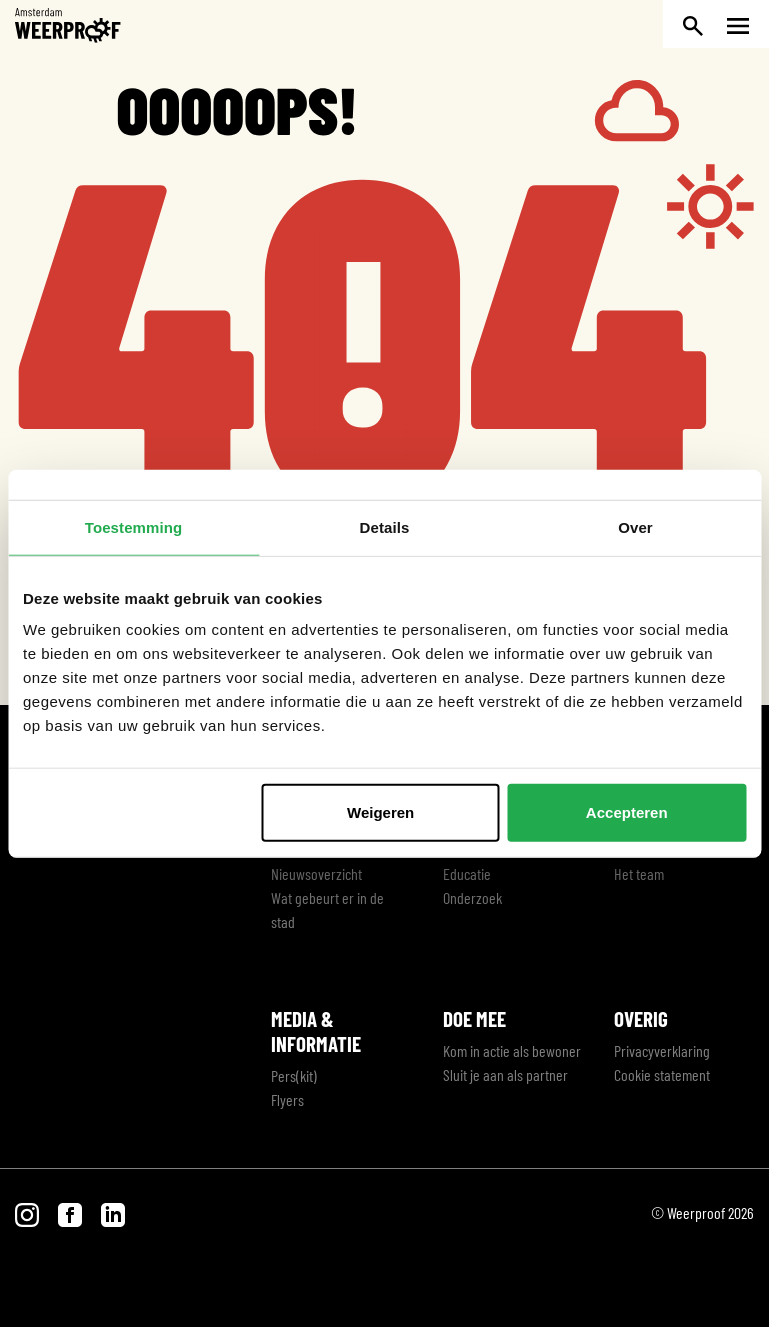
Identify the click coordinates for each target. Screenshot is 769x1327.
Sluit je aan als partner (505, 1074)
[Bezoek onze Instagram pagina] (28, 1212)
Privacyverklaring (662, 1050)
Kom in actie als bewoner (512, 1050)
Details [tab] (385, 526)
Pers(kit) (294, 1075)
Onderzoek (472, 897)
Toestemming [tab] (134, 526)
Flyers (287, 1099)
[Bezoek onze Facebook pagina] (71, 1212)
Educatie (467, 873)
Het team (639, 873)
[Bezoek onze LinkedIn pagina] (113, 1212)
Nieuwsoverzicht (316, 873)
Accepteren (627, 812)
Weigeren (380, 812)
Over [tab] (635, 526)
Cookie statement (662, 1074)
